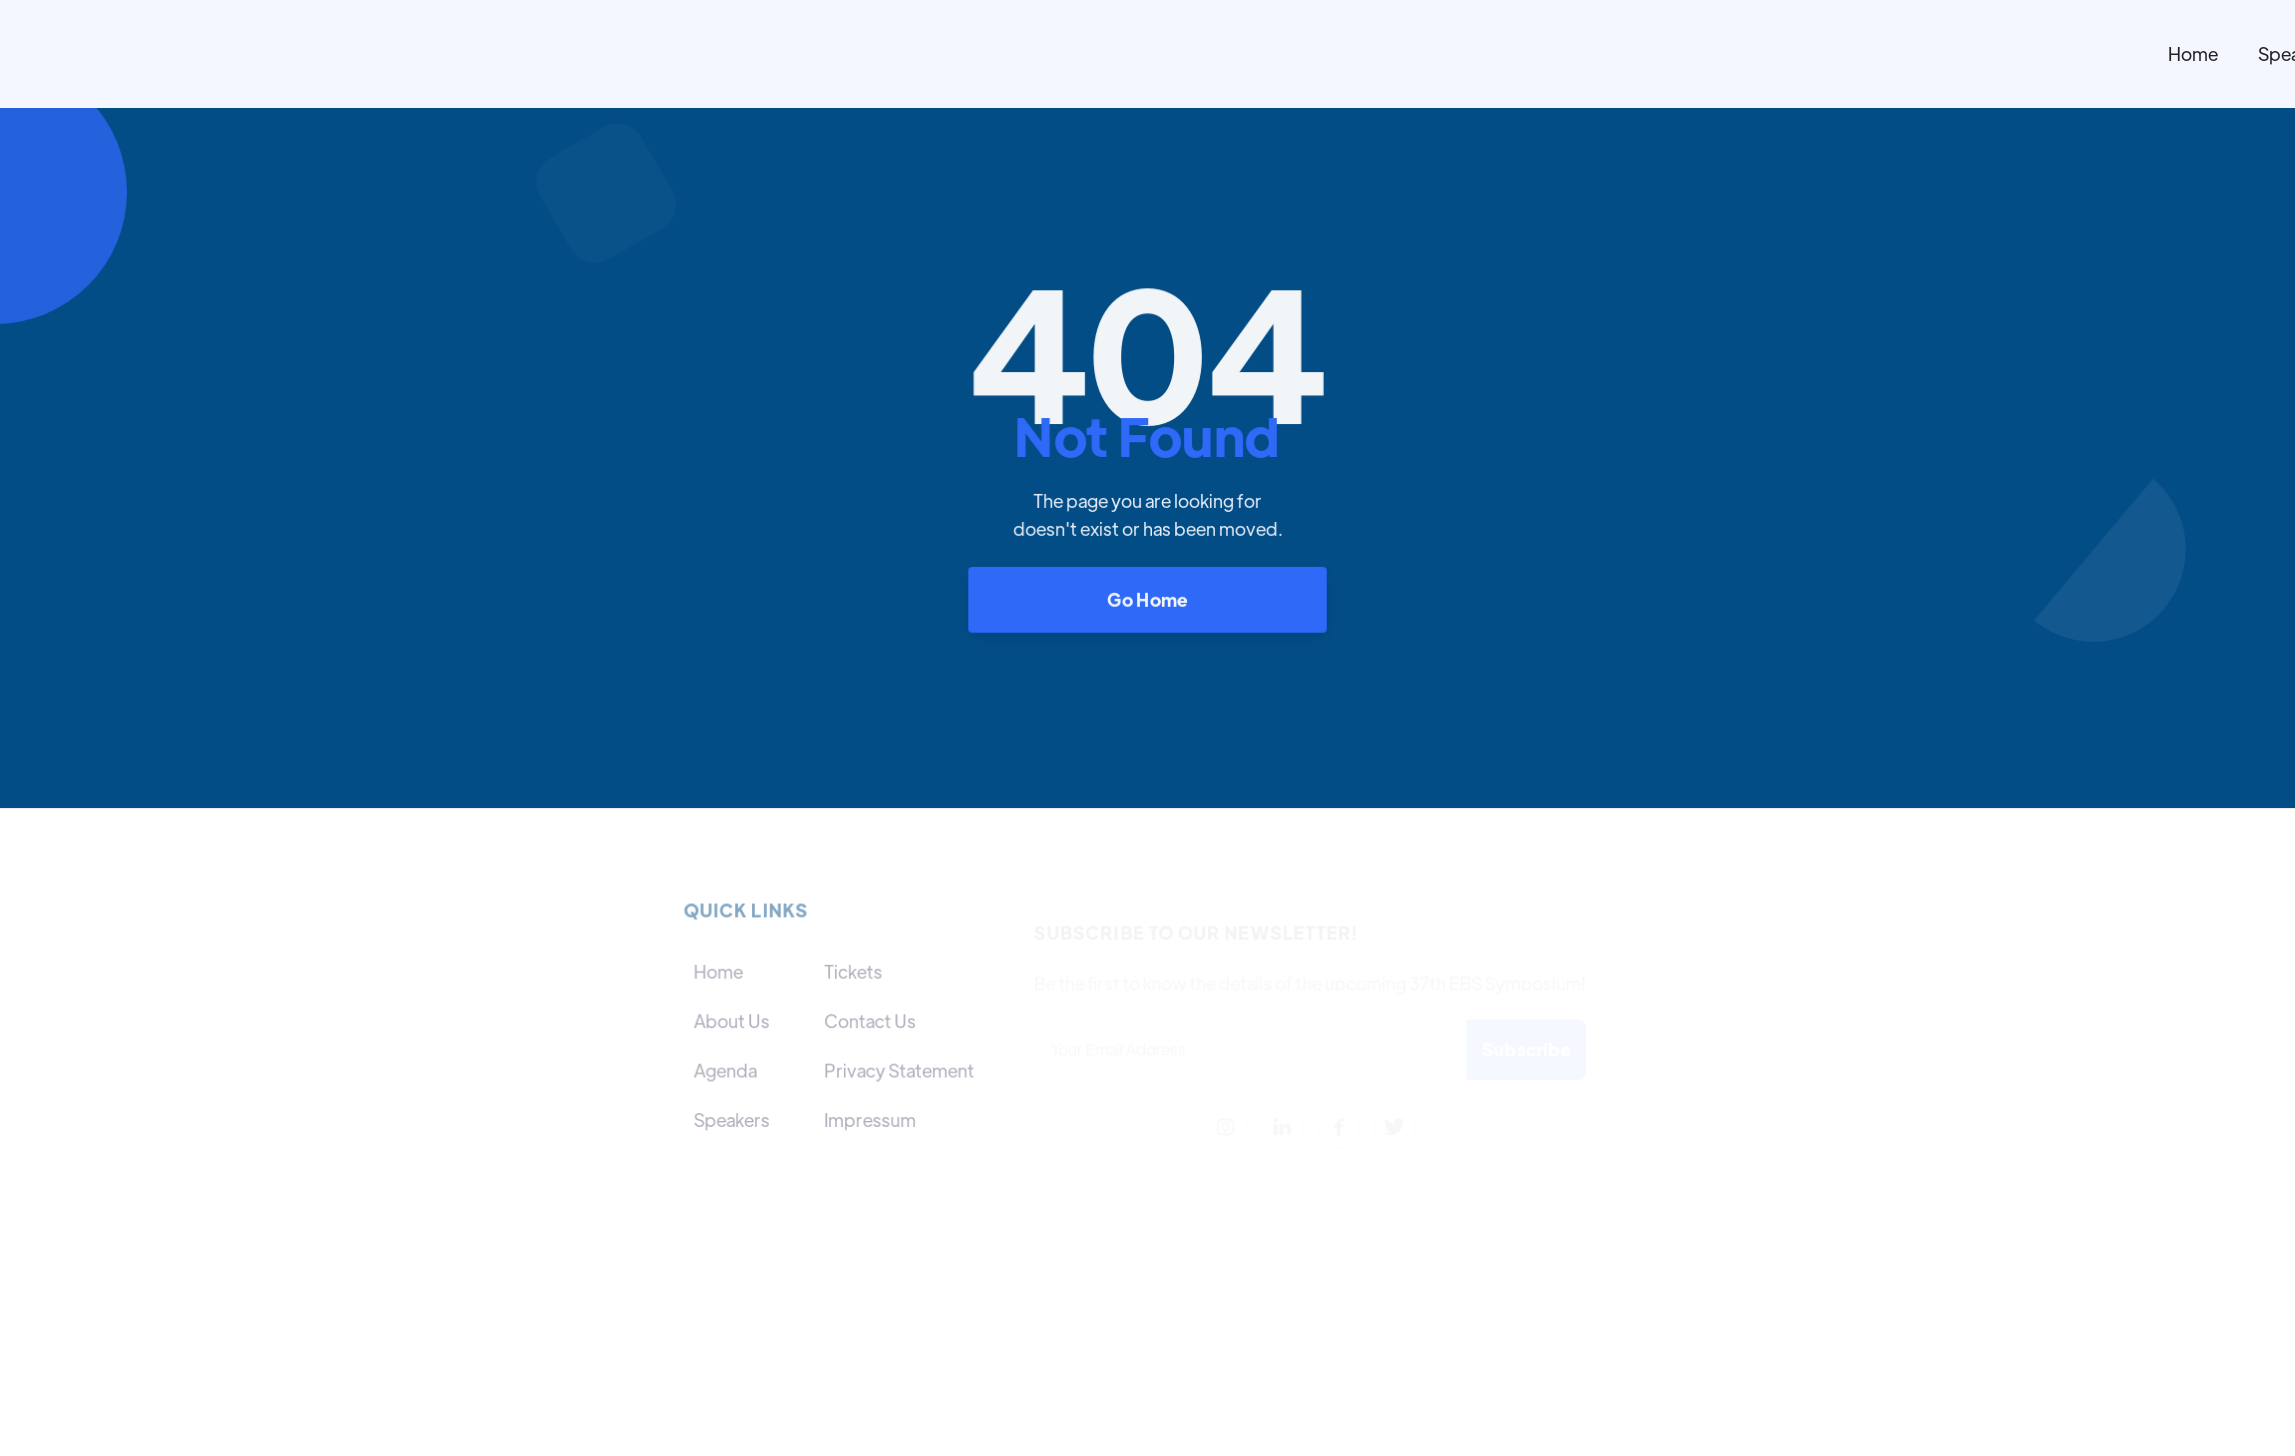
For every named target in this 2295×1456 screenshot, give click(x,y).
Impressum (869, 1118)
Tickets (853, 971)
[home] (1301, 54)
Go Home (1147, 598)
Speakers (732, 1118)
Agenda (725, 1069)
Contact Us (869, 1020)
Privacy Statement (898, 1069)
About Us (732, 1020)
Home (2193, 53)
